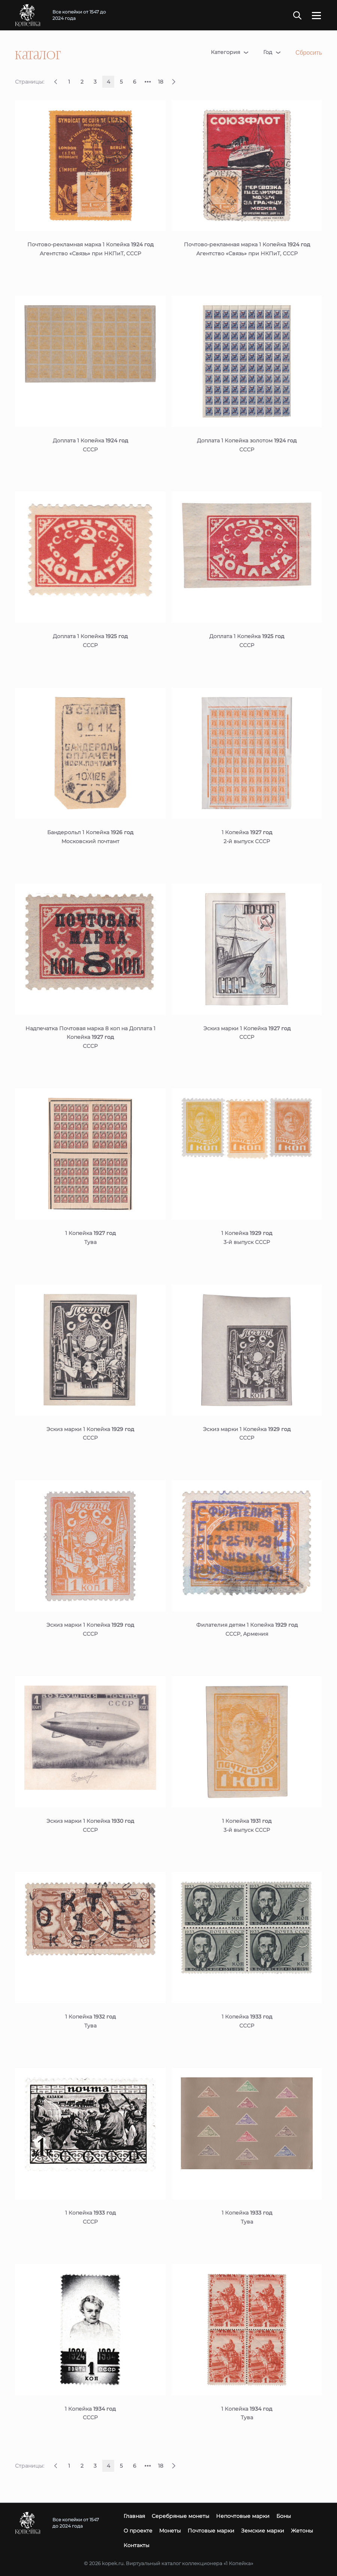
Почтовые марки (211, 2530)
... (147, 79)
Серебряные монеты (180, 2516)
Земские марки (262, 2530)
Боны (283, 2516)
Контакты (136, 2545)
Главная (134, 2516)
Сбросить (308, 52)
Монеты (170, 2530)
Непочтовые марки (243, 2516)
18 (160, 81)
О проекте (138, 2530)
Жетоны (302, 2530)
